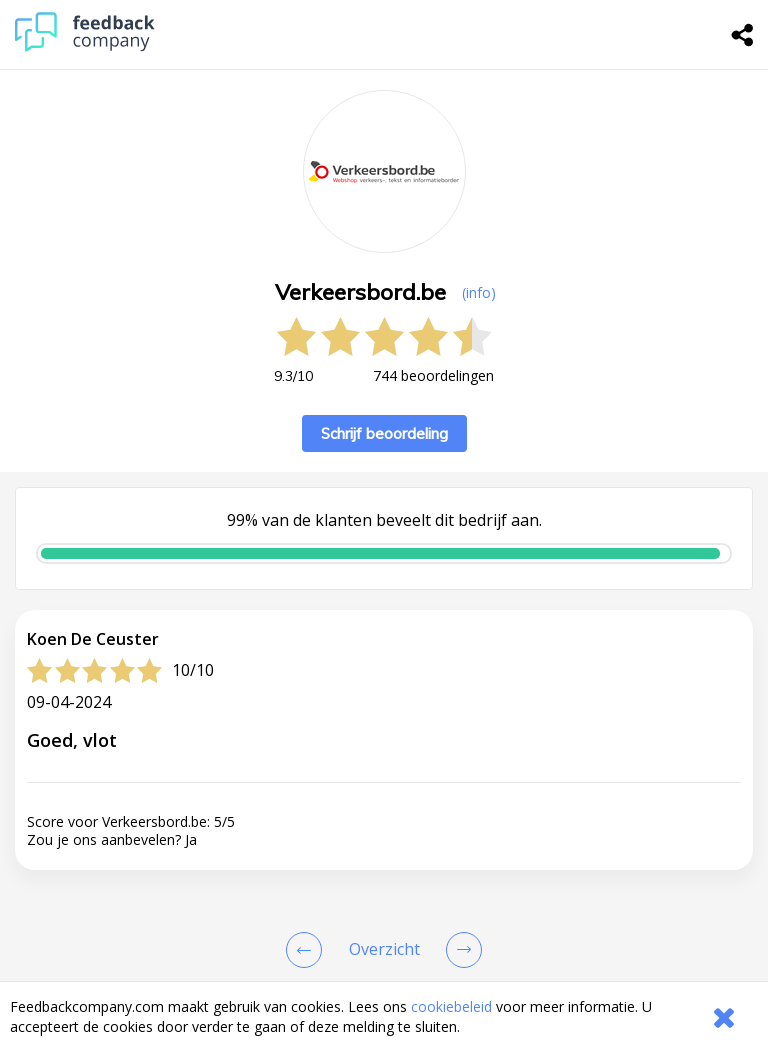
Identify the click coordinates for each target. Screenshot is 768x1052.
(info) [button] (479, 292)
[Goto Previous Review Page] (308, 950)
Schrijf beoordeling (384, 433)
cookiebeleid (451, 1006)
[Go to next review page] (460, 950)
